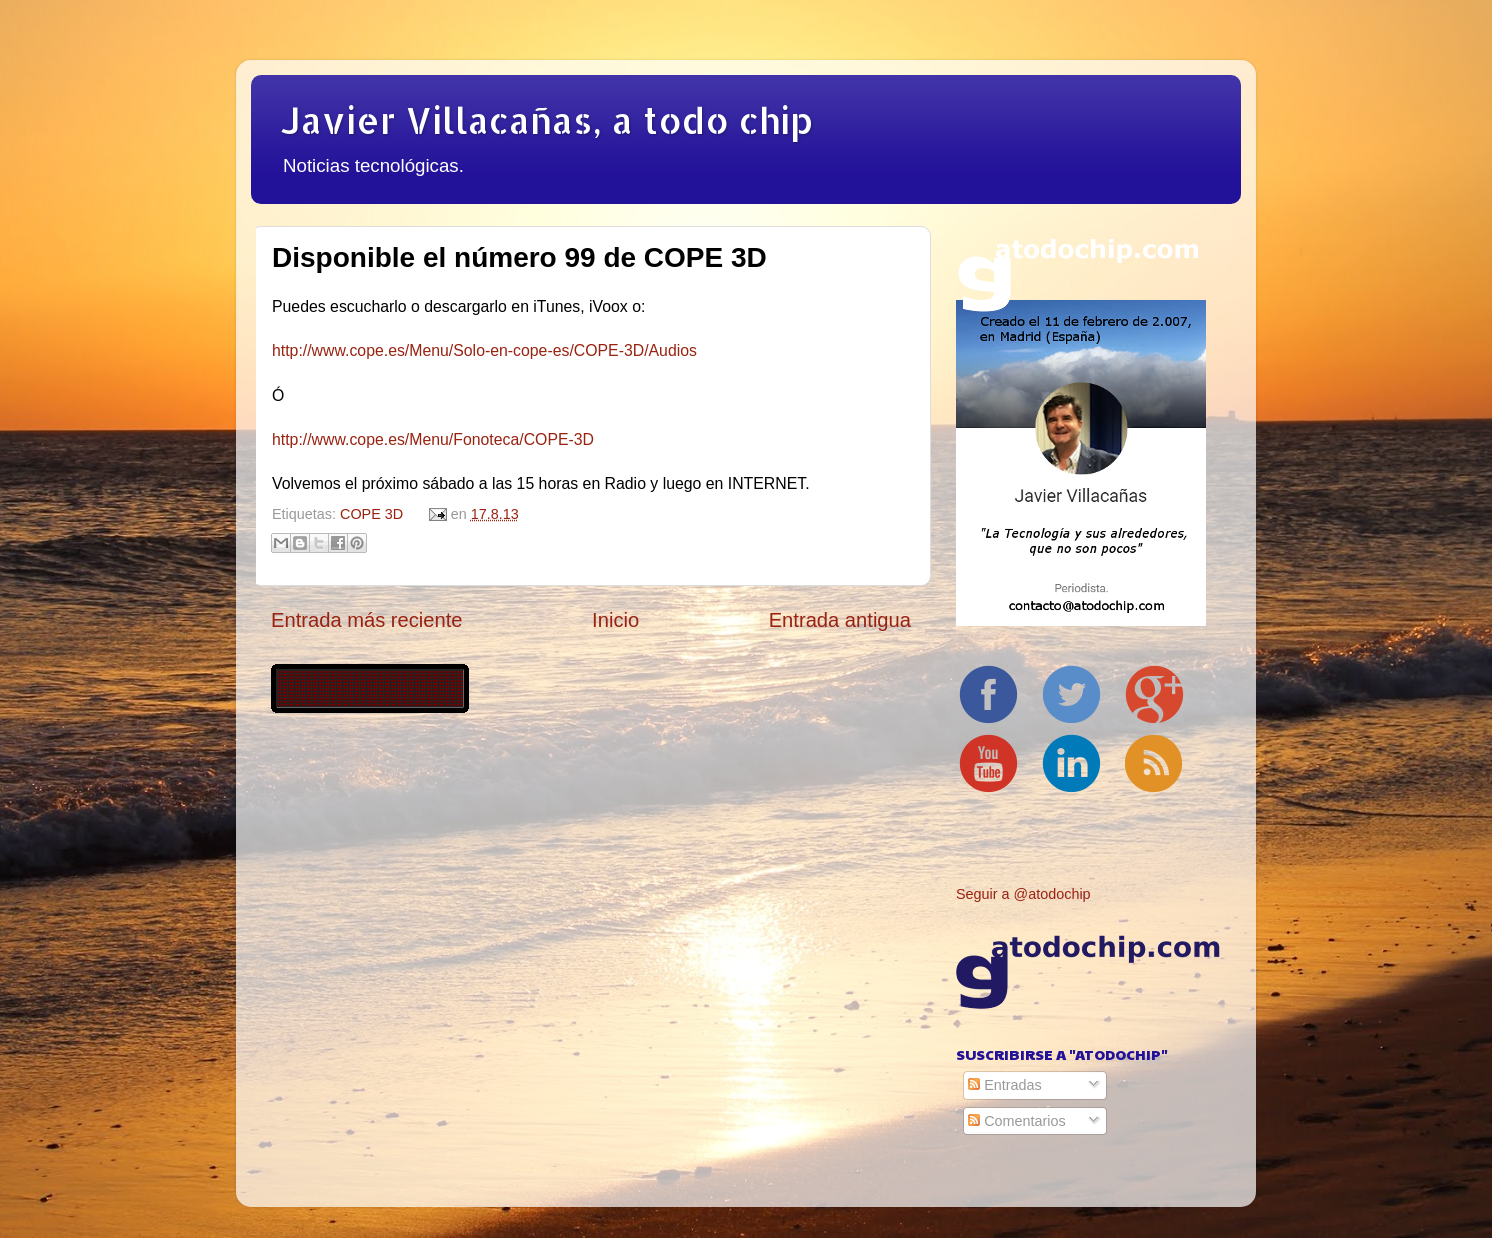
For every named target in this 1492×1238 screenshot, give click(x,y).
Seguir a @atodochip (1023, 894)
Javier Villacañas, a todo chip (547, 120)
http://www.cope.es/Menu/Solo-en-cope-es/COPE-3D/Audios (484, 350)
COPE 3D (371, 514)
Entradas (1005, 1085)
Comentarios (1017, 1121)
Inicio (615, 620)
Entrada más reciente (367, 620)
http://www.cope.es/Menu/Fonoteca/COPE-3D (433, 439)
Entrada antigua (840, 620)
